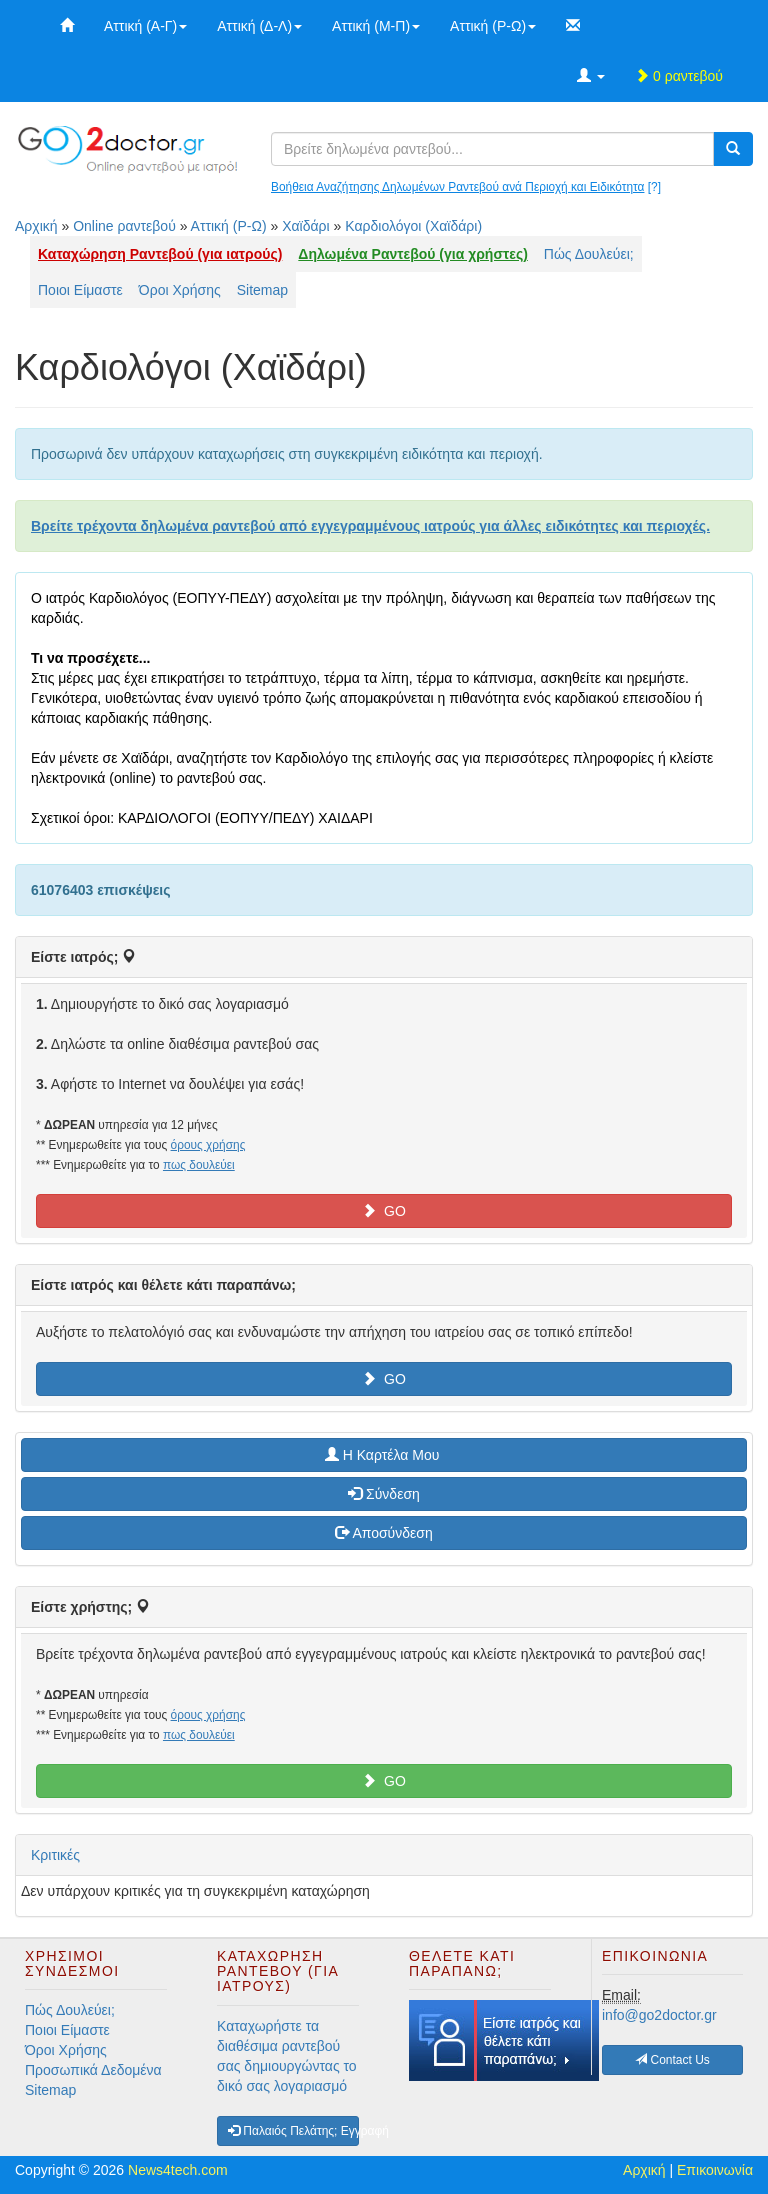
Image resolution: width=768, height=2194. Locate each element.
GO (384, 1211)
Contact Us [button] (672, 2060)
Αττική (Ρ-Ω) (493, 26)
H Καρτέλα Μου (384, 1455)
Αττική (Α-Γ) (145, 26)
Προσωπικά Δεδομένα (93, 2070)
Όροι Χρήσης (180, 290)
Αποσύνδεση (383, 1533)
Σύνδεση (384, 1494)
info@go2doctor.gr (659, 2015)
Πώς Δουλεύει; (589, 254)
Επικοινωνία (715, 2170)
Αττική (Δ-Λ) (259, 26)
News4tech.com (178, 2170)
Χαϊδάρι (306, 226)
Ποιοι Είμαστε (80, 290)
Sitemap (262, 290)
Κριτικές (55, 1855)
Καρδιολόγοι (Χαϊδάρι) (413, 226)
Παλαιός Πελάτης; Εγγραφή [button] (293, 2131)
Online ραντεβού (124, 226)
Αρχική (36, 226)
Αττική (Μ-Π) (376, 26)
